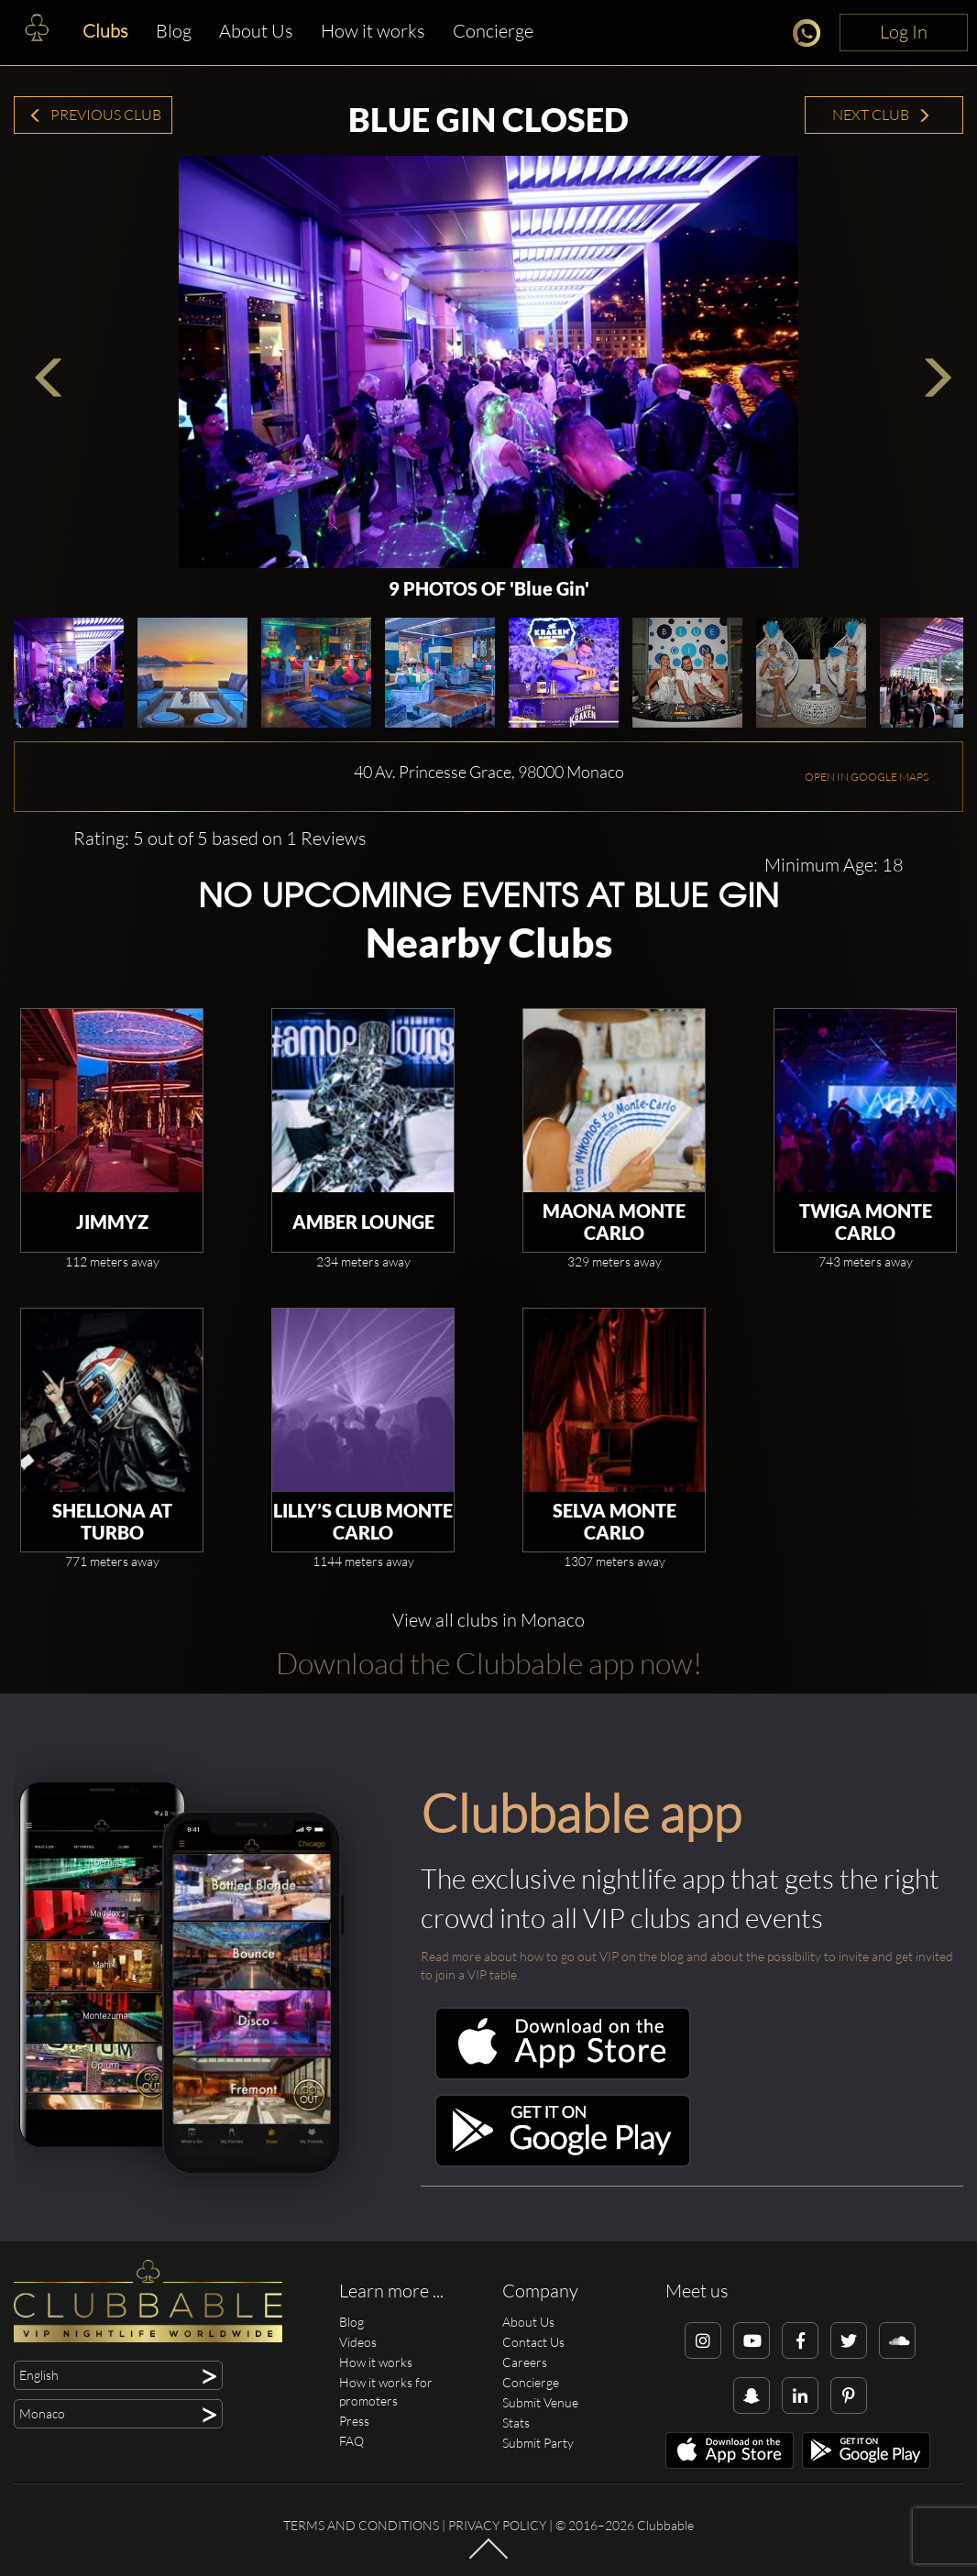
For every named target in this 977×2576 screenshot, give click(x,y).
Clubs (105, 30)
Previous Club (94, 114)
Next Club (881, 114)
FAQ (351, 2441)
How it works (373, 30)
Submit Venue (540, 2402)
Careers (524, 2362)
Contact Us (533, 2342)
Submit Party (538, 2442)
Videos (358, 2342)
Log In (904, 31)
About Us (256, 30)
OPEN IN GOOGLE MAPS (866, 777)
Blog (174, 30)
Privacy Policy (497, 2525)
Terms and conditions (361, 2525)
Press (354, 2420)
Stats (516, 2422)
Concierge (493, 30)
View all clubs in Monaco (488, 1619)
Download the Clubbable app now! (489, 1663)
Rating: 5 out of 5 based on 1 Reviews (220, 838)
